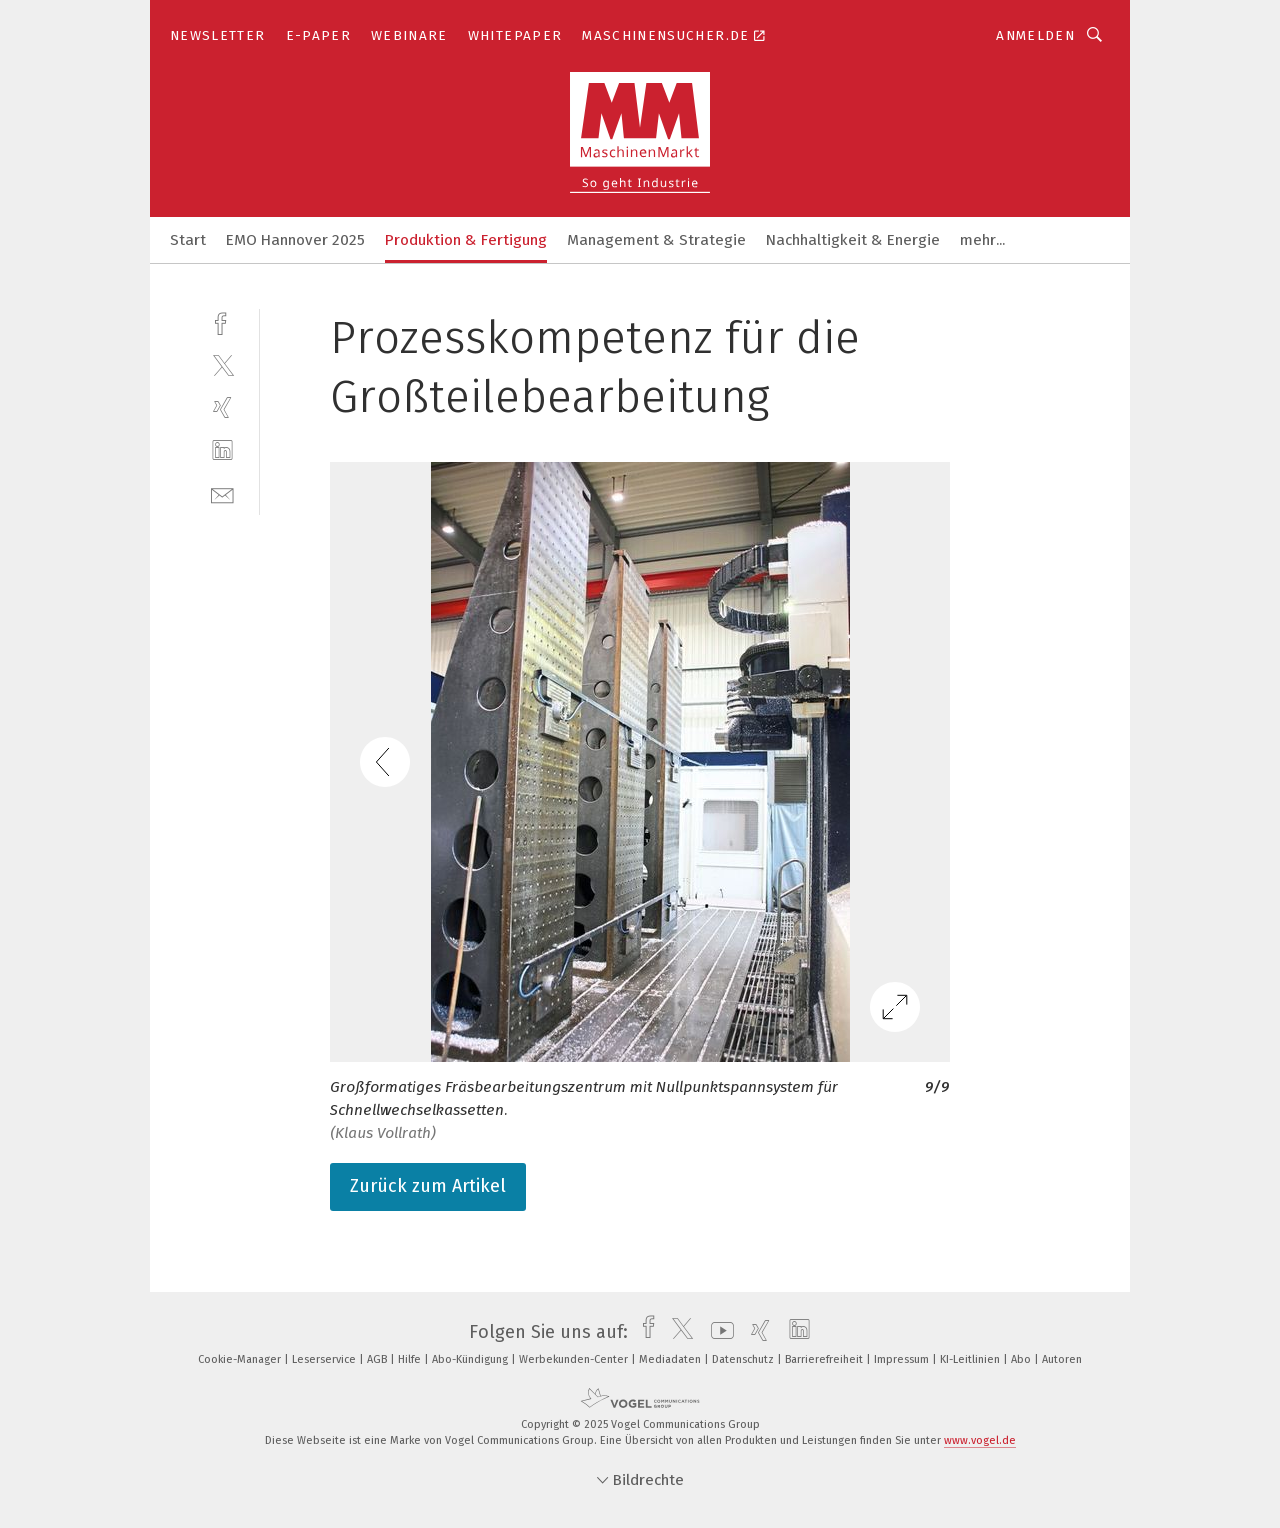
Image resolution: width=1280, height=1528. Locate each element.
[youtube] (717, 1332)
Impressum (903, 1359)
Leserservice (325, 1359)
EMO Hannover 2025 (295, 240)
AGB (378, 1359)
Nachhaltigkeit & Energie (853, 240)
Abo (1022, 1359)
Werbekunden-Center (575, 1359)
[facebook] (222, 321)
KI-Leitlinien (971, 1359)
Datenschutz (744, 1359)
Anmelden (1035, 35)
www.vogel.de (980, 1440)
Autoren (1062, 1359)
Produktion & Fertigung (466, 240)
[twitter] (222, 364)
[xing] (222, 407)
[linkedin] (222, 450)
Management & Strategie (656, 240)
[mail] (222, 493)
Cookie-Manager (241, 1359)
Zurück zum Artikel (428, 1186)
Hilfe (411, 1359)
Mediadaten (671, 1359)
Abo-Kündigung (471, 1359)
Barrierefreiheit (825, 1359)
